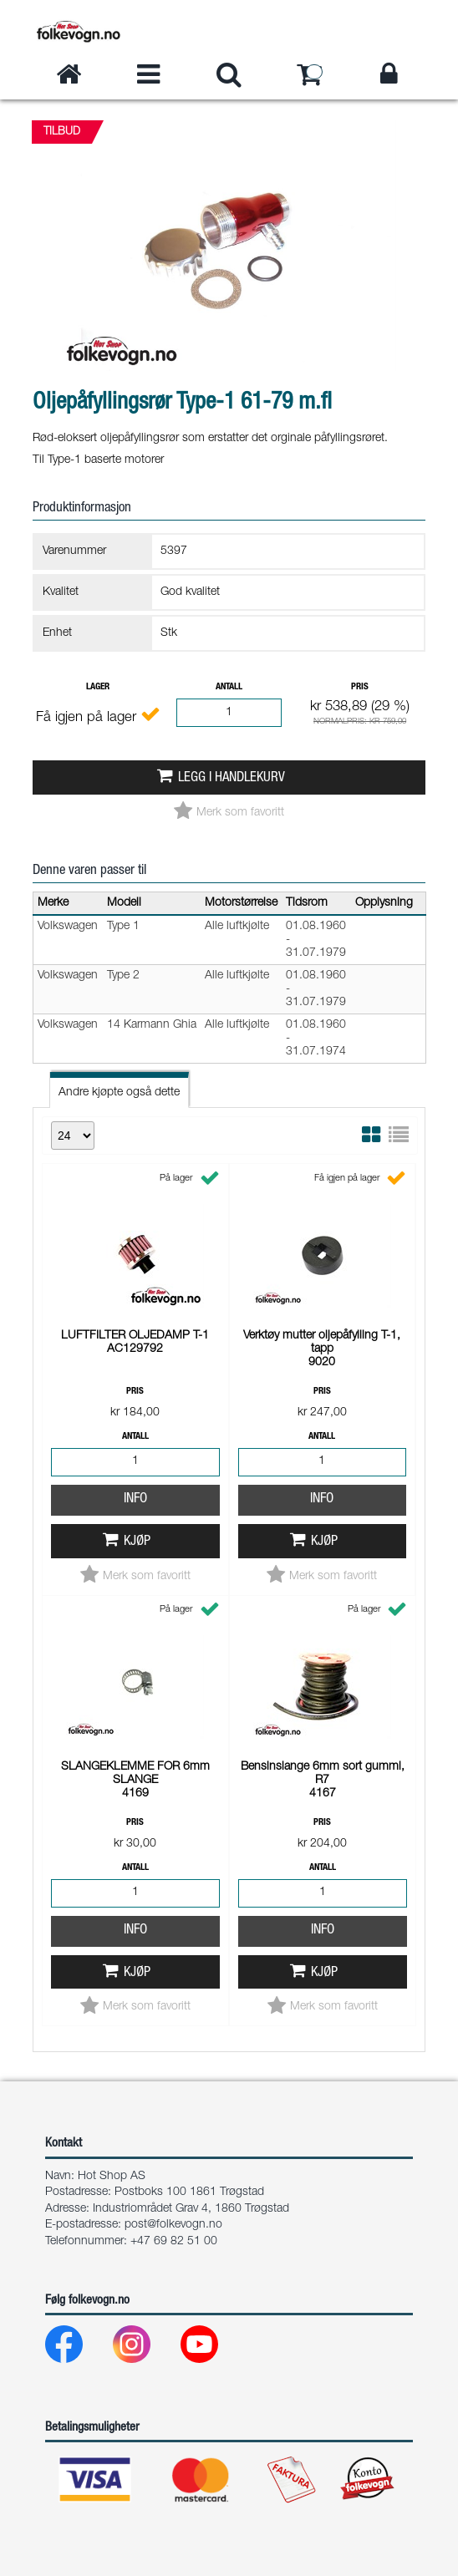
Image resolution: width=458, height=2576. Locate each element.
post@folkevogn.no (173, 2225)
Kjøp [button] (137, 1542)
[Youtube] (213, 2348)
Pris (360, 687)
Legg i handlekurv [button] (231, 778)
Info (135, 1499)
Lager (97, 687)
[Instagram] (145, 2348)
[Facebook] (77, 2348)
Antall (229, 687)
